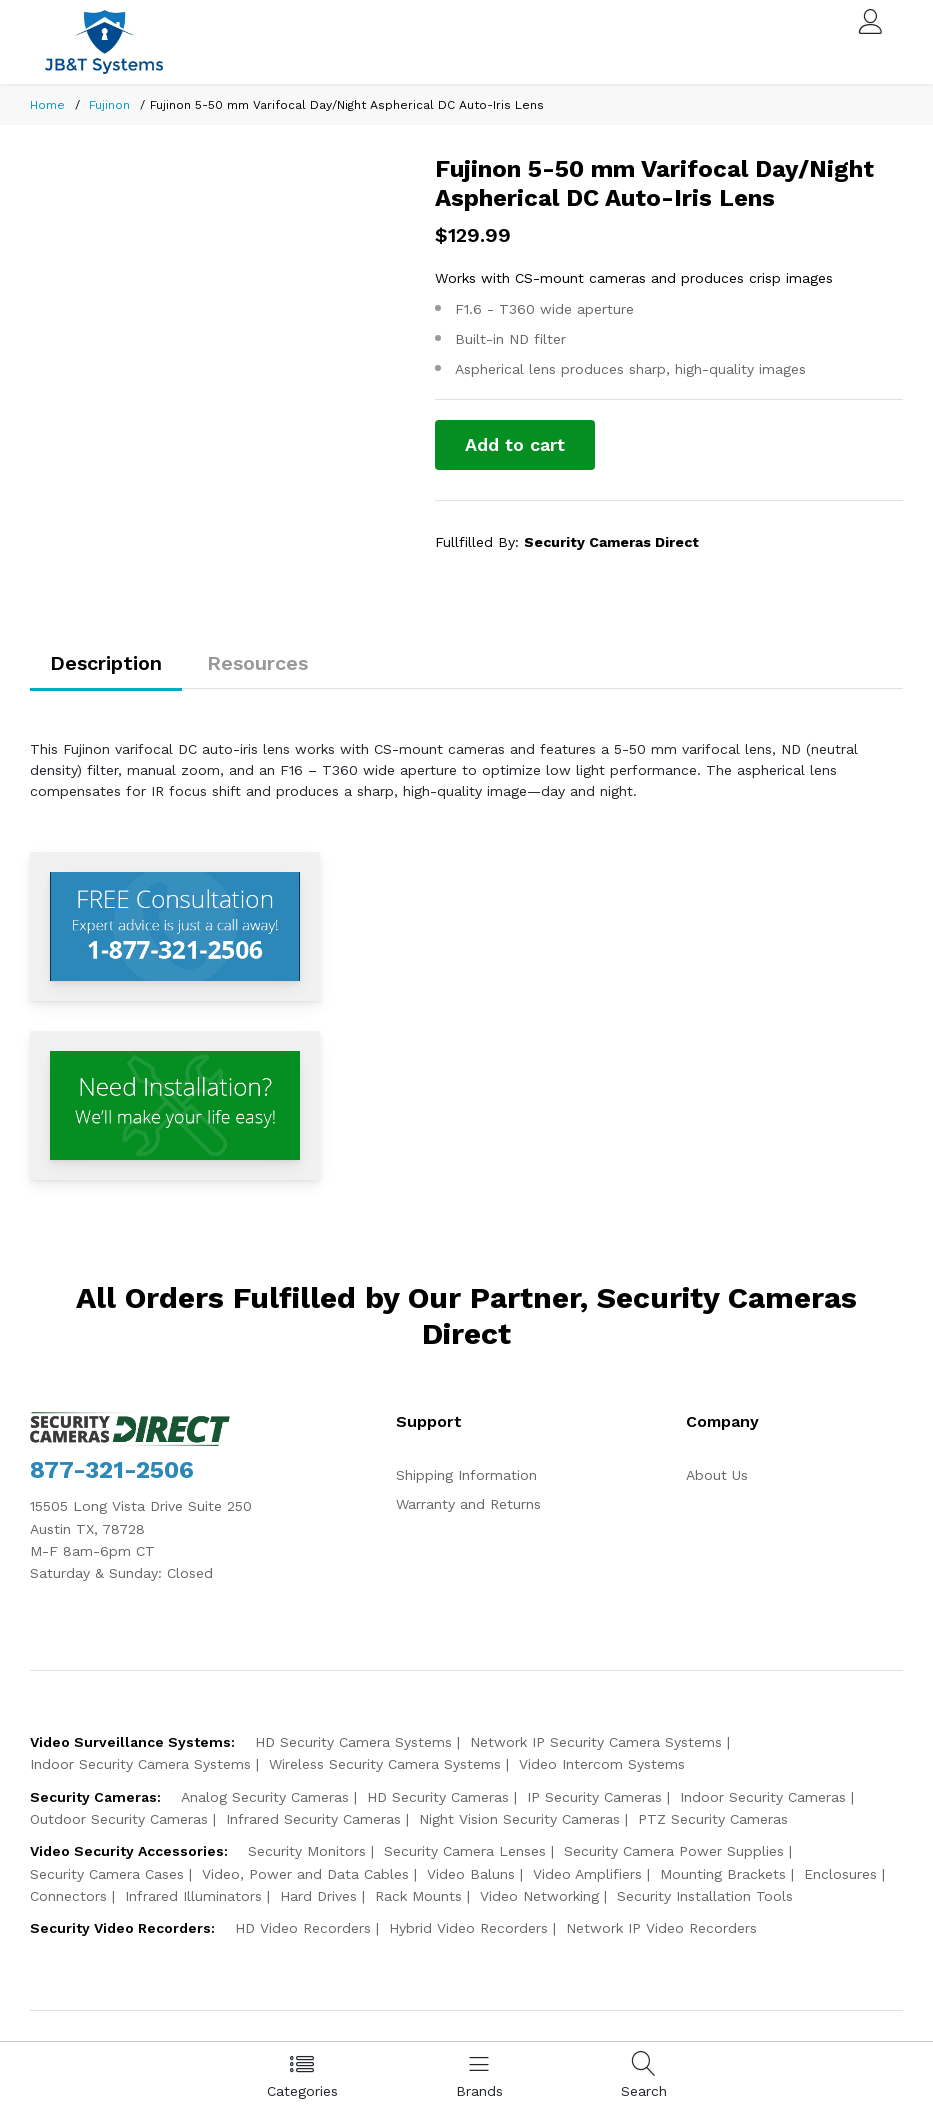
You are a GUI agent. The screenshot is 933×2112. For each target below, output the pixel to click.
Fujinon (109, 105)
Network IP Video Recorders (661, 1928)
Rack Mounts (418, 1896)
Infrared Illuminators (193, 1896)
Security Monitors (307, 1851)
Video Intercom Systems (602, 1764)
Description (106, 663)
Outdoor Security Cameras (119, 1819)
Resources (257, 663)
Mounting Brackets (723, 1874)
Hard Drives (318, 1896)
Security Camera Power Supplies (674, 1851)
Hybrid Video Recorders (468, 1928)
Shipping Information (466, 1475)
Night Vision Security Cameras (519, 1819)
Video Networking (539, 1896)
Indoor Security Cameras (763, 1797)
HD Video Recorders (303, 1928)
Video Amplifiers (587, 1874)
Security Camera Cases (107, 1874)
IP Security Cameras (594, 1797)
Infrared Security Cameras (313, 1819)
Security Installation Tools (705, 1896)
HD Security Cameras (438, 1797)
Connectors (68, 1896)
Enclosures (840, 1874)
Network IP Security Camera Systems (596, 1742)
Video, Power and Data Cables (305, 1874)
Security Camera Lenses (465, 1851)
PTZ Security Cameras (713, 1819)
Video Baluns (471, 1874)
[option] (218, 155)
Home (47, 105)
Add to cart (515, 444)
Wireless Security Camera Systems (385, 1764)
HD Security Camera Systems (353, 1742)
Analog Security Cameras (265, 1797)
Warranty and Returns (468, 1504)
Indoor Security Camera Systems (140, 1764)
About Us (717, 1475)
